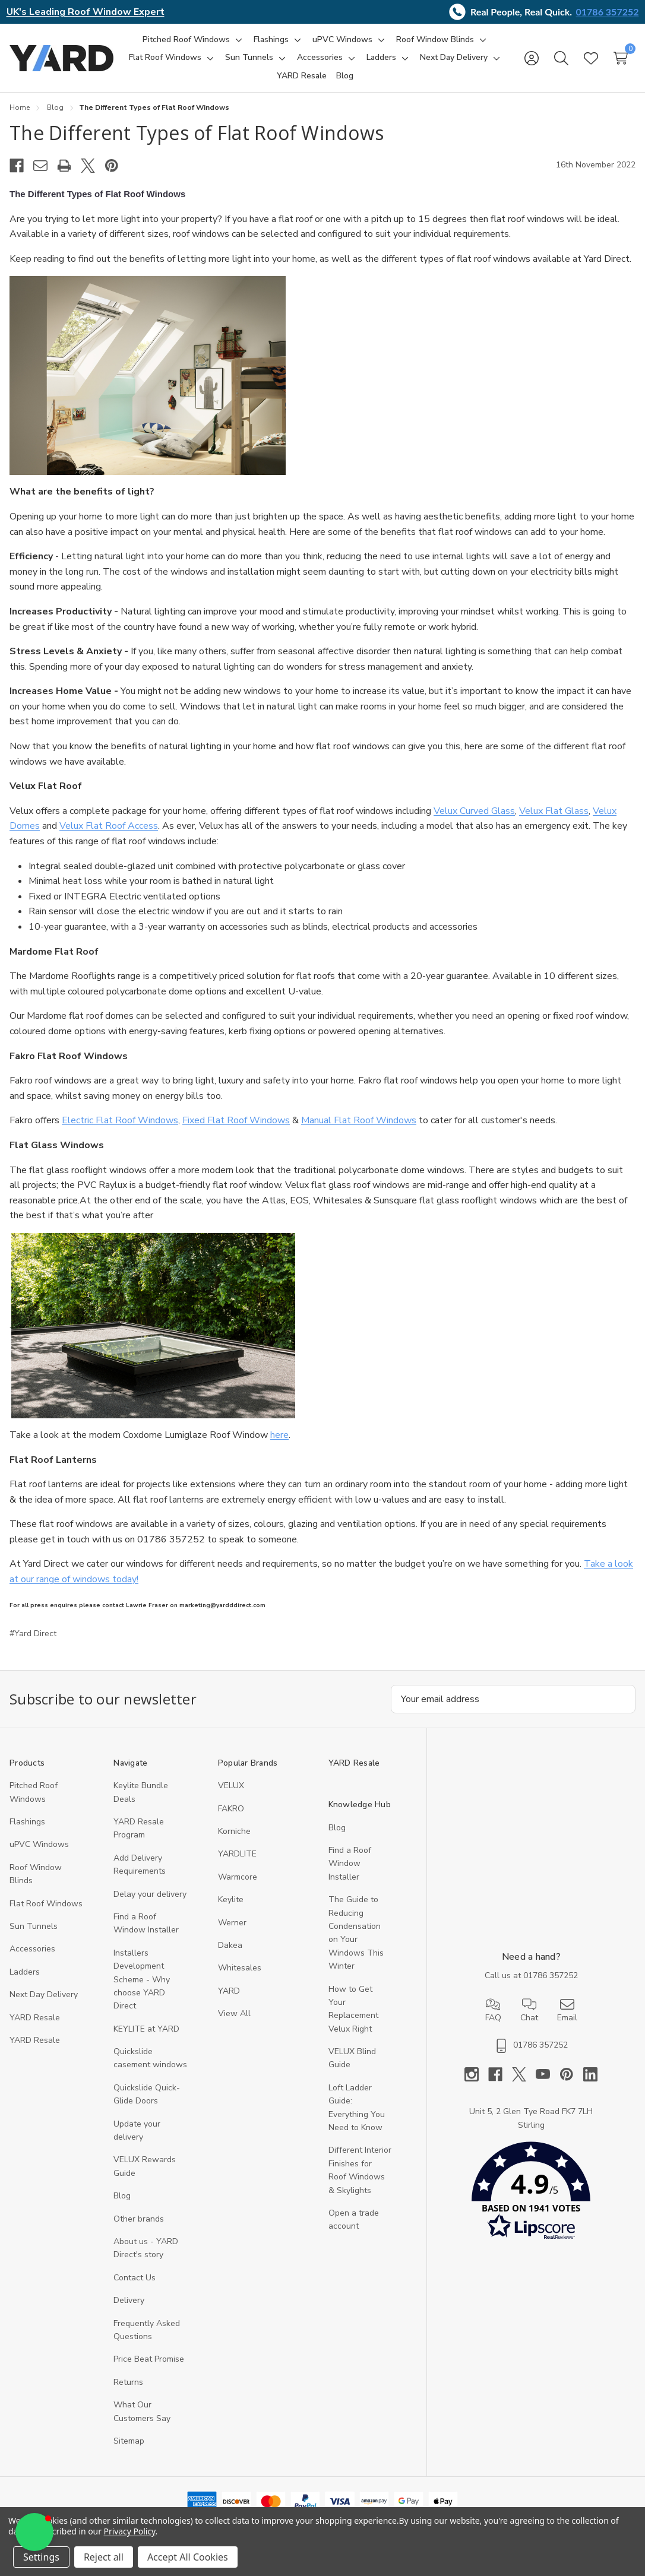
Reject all (104, 2557)
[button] (531, 2193)
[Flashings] (271, 39)
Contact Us (134, 2277)
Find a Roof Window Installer (349, 1864)
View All (234, 2013)
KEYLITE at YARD (146, 2029)
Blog (122, 2195)
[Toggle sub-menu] (237, 39)
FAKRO (231, 1808)
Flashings (27, 1821)
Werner (232, 1922)
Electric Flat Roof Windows (120, 1120)
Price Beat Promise (148, 2359)
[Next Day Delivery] (454, 57)
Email (567, 2010)
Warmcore (237, 1877)
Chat (529, 2010)
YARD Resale (35, 2017)
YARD (229, 1991)
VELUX (231, 1785)
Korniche (234, 1831)
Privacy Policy (130, 2531)
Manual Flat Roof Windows (358, 1120)
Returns (128, 2382)
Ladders (25, 1972)
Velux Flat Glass (554, 811)
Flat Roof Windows (46, 1903)
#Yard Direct (33, 1633)
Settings (41, 2557)
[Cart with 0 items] (620, 58)
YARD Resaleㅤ (35, 2040)
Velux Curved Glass (474, 811)
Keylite (231, 1899)
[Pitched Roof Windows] (186, 39)
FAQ (493, 2010)
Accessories (32, 1948)
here (279, 1434)
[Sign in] (531, 58)
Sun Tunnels (34, 1926)
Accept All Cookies (187, 2557)
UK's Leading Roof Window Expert (86, 11)
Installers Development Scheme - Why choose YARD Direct (141, 1979)
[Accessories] (320, 57)
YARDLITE (237, 1853)
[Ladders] (381, 57)
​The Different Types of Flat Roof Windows (197, 132)
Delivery (128, 2300)
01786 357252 (607, 11)
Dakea (230, 1945)
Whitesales (239, 1967)
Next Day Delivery (44, 1994)
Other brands (138, 2219)
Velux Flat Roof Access (108, 825)
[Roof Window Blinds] (435, 39)
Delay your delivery (149, 1894)
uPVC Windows (39, 1844)
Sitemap (128, 2441)
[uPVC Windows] (342, 39)
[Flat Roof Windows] (165, 57)
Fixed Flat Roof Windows (236, 1120)
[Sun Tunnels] (249, 57)
